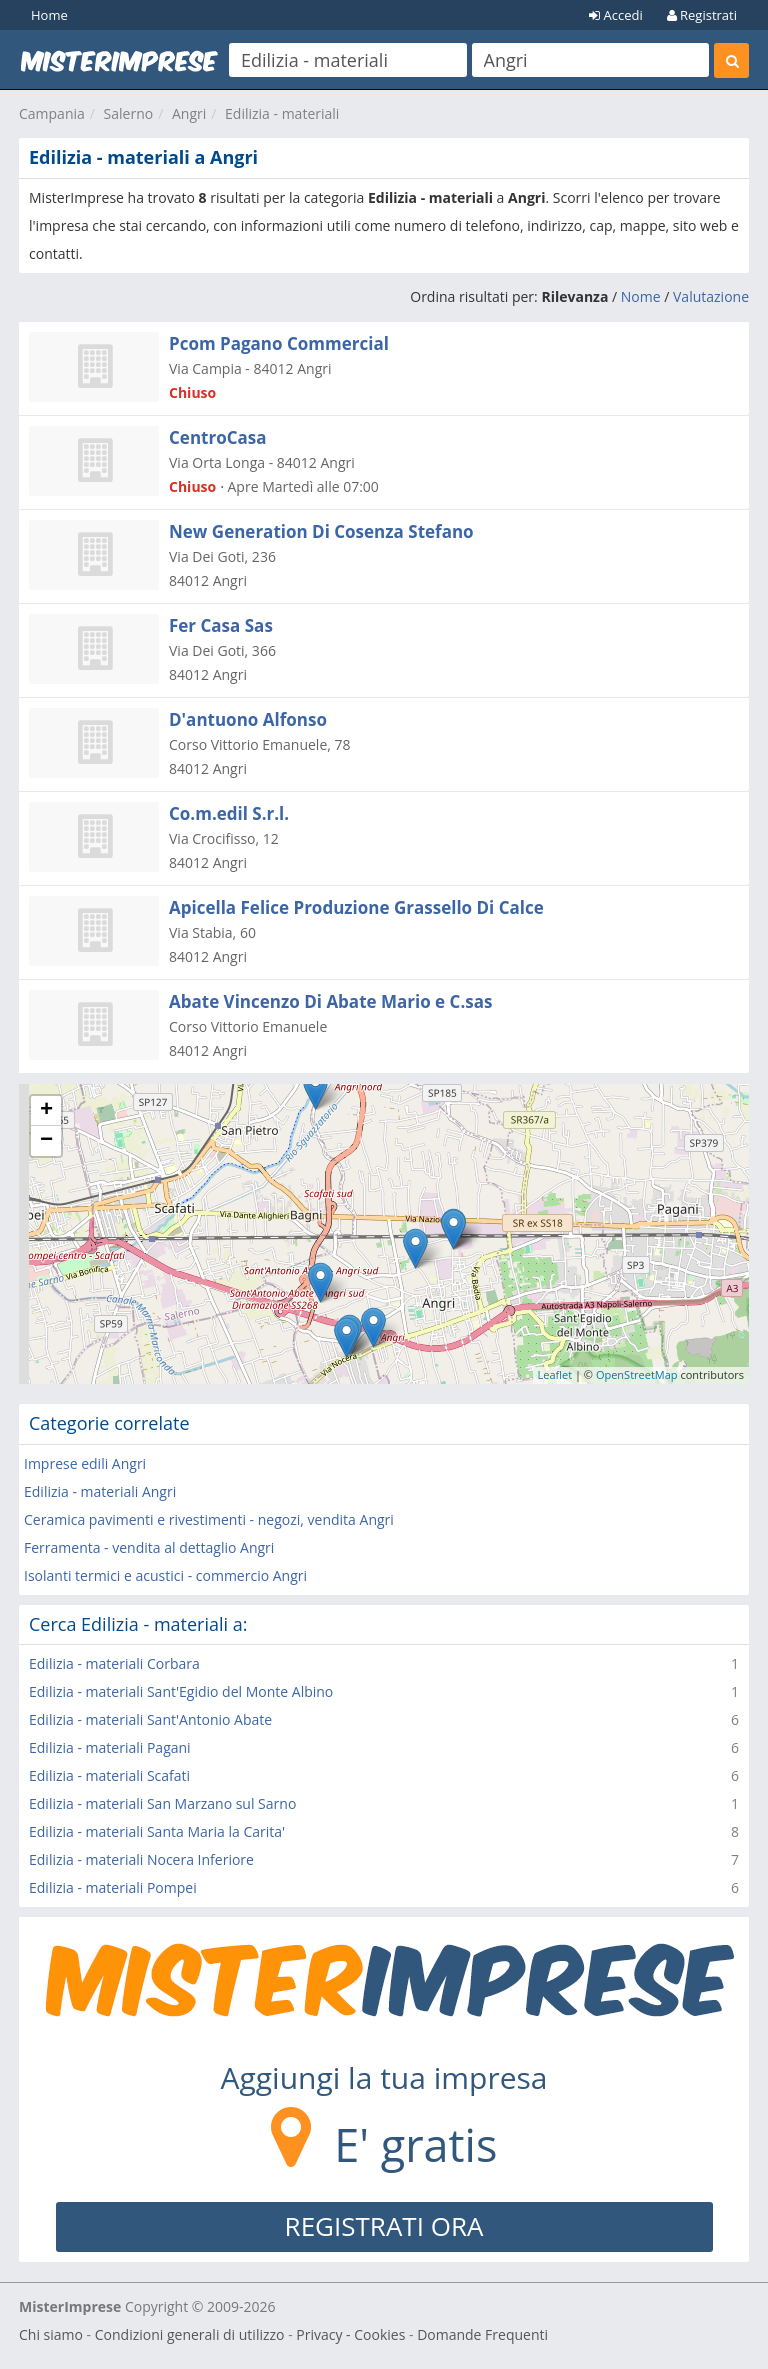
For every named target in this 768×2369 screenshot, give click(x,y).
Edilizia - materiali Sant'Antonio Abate (150, 1719)
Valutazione (711, 296)
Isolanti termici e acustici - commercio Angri (165, 1575)
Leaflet (555, 1374)
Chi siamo (51, 2334)
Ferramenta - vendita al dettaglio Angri (149, 1547)
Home (49, 15)
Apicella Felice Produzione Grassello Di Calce (356, 907)
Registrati (702, 15)
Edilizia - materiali (282, 113)
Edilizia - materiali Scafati (109, 1775)
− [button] (46, 1141)
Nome (641, 296)
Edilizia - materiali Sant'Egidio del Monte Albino (181, 1691)
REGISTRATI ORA (384, 2226)
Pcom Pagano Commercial (279, 343)
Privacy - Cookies (350, 2334)
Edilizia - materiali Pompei (113, 1887)
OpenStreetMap (637, 1374)
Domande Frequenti (482, 2334)
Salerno (129, 113)
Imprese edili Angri (85, 1463)
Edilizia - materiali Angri (100, 1491)
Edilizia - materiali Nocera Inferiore (141, 1859)
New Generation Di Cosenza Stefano (321, 531)
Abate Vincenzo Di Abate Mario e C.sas (330, 1001)
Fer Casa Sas (221, 625)
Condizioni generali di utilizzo (190, 2334)
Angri (189, 113)
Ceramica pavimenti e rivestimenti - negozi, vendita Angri (209, 1519)
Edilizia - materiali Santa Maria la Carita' (157, 1831)
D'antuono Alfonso (248, 719)
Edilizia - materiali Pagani (110, 1747)
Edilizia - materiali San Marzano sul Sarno (162, 1803)
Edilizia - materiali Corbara (114, 1663)
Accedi (616, 15)
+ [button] (46, 1111)
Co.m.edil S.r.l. (229, 813)
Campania (52, 113)
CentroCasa (218, 437)
